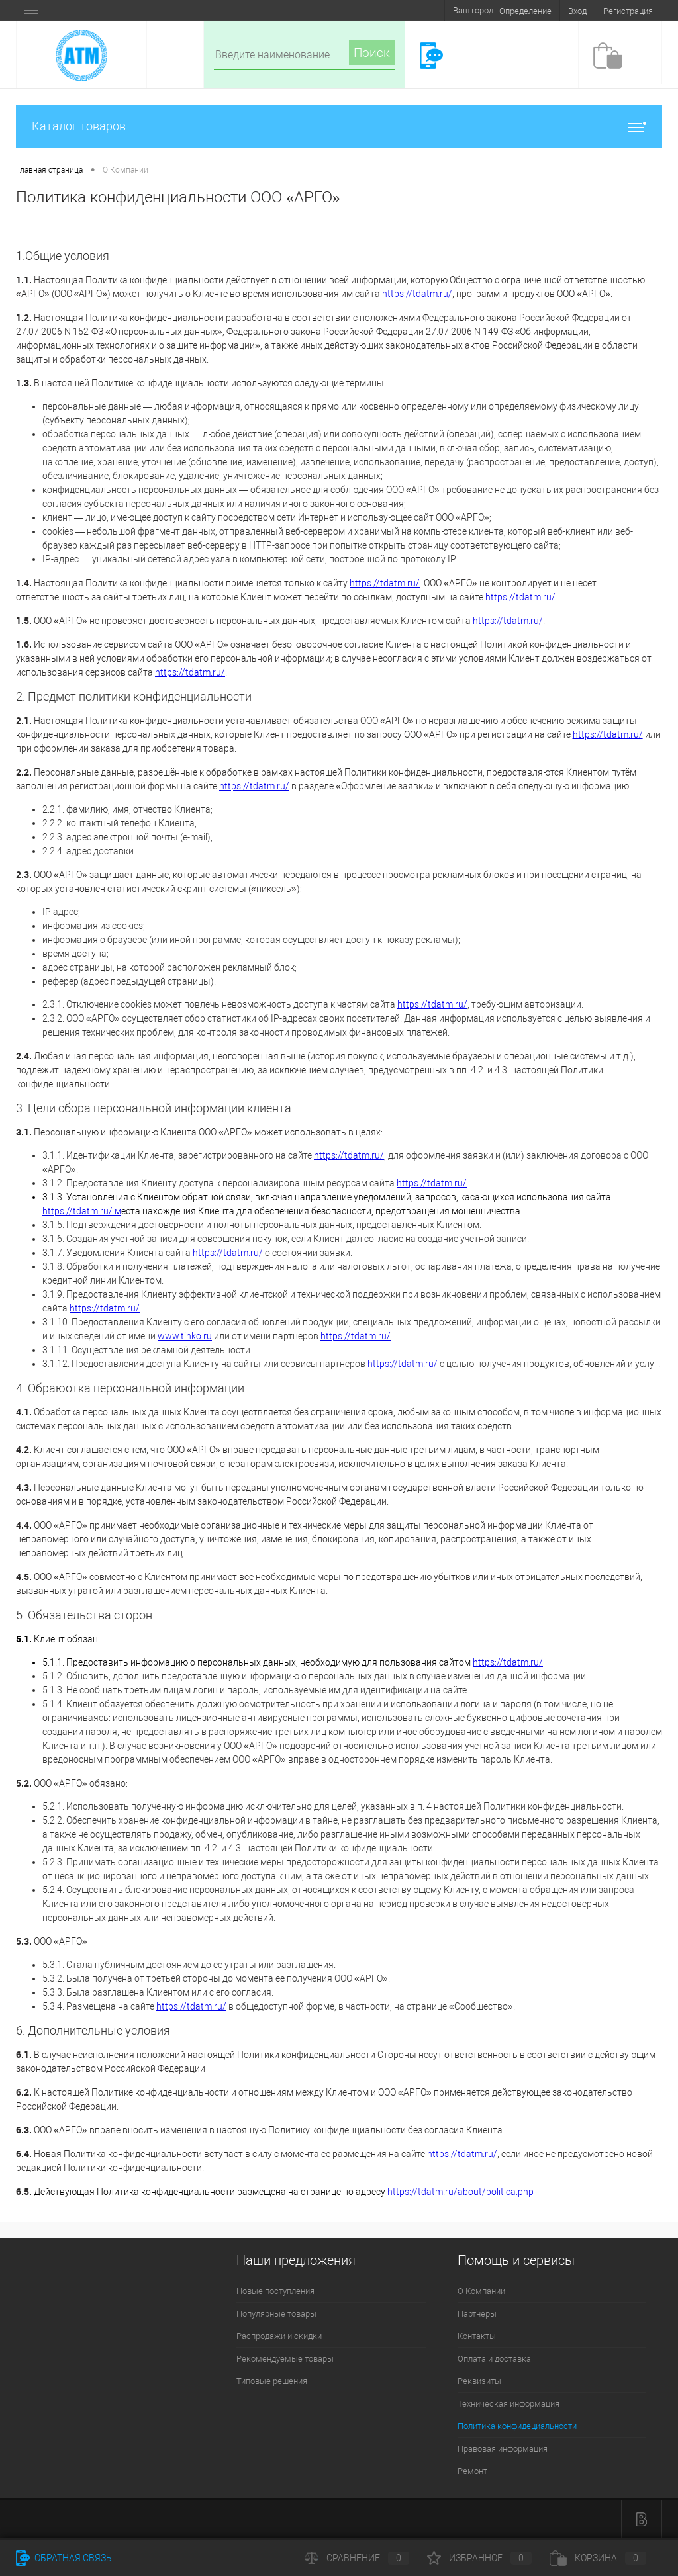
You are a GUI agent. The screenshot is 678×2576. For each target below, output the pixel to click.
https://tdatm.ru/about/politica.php (460, 2191)
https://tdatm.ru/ (417, 294)
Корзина (598, 2558)
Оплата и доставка (494, 2359)
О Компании (481, 2291)
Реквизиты (479, 2381)
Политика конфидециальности (517, 2426)
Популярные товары (276, 2314)
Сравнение (357, 2558)
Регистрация (628, 11)
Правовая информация (503, 2449)
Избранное (479, 2558)
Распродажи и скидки (279, 2336)
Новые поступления (275, 2291)
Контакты (477, 2336)
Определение (525, 11)
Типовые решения (271, 2381)
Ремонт (472, 2471)
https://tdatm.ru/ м (81, 1211)
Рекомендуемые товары (285, 2359)
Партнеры (477, 2314)
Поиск (372, 52)
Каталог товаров (339, 126)
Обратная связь (64, 2558)
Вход (577, 11)
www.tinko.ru (185, 1336)
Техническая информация (508, 2404)
